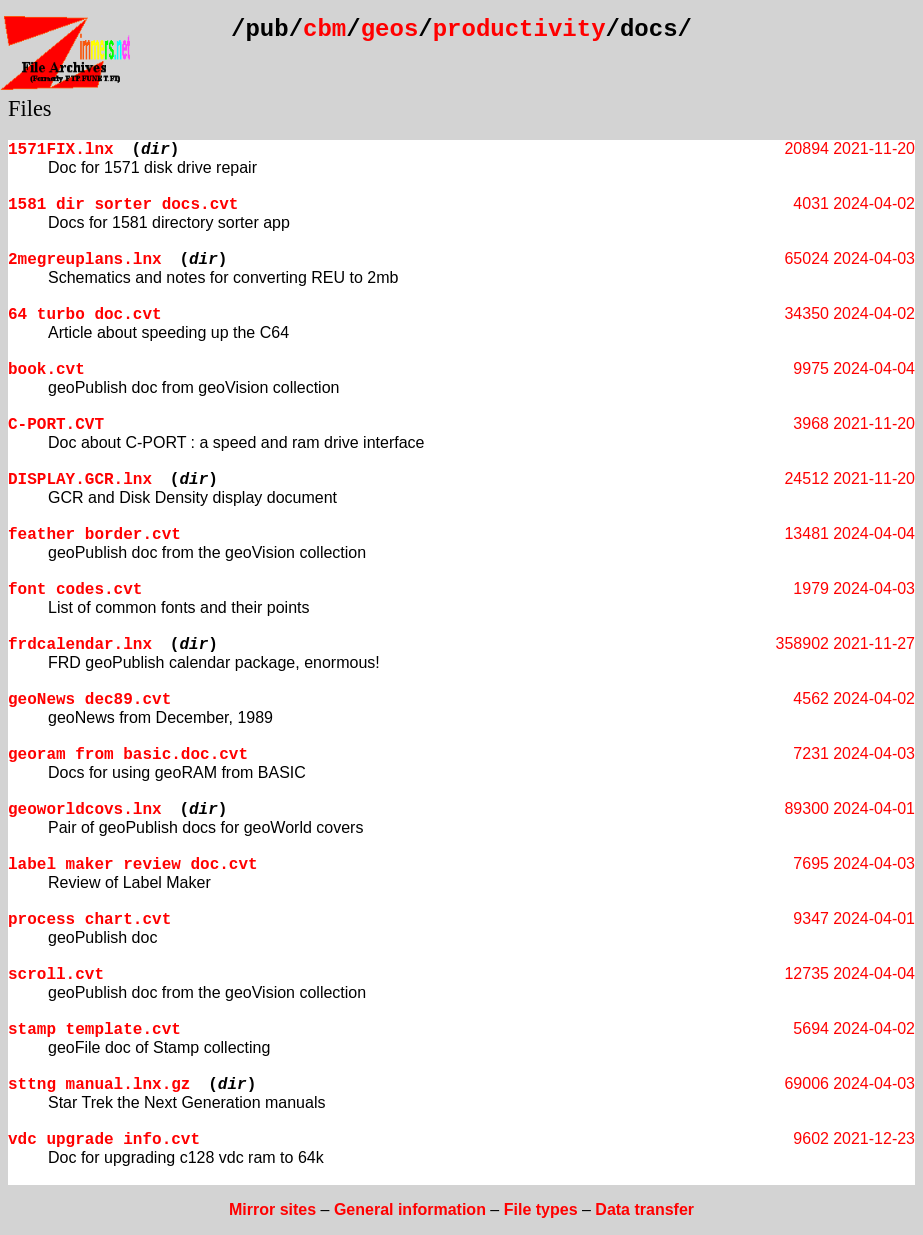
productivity (519, 29)
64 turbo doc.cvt (85, 315)
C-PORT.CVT (56, 425)
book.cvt (46, 370)
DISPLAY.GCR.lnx (80, 480)
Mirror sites (272, 1209)
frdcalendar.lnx (80, 645)
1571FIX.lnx (61, 150)
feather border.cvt (94, 535)
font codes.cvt (75, 590)
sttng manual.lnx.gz (99, 1085)
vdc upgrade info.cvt (104, 1140)
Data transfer (644, 1209)
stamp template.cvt (94, 1030)
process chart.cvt (89, 920)
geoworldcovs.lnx (85, 810)
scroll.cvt (56, 975)
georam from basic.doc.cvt (128, 755)
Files (30, 108)
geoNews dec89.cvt (89, 700)
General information (410, 1209)
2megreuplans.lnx (85, 260)
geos (390, 29)
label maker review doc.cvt (133, 865)
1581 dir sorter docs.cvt (123, 205)
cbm (324, 29)
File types (541, 1209)
